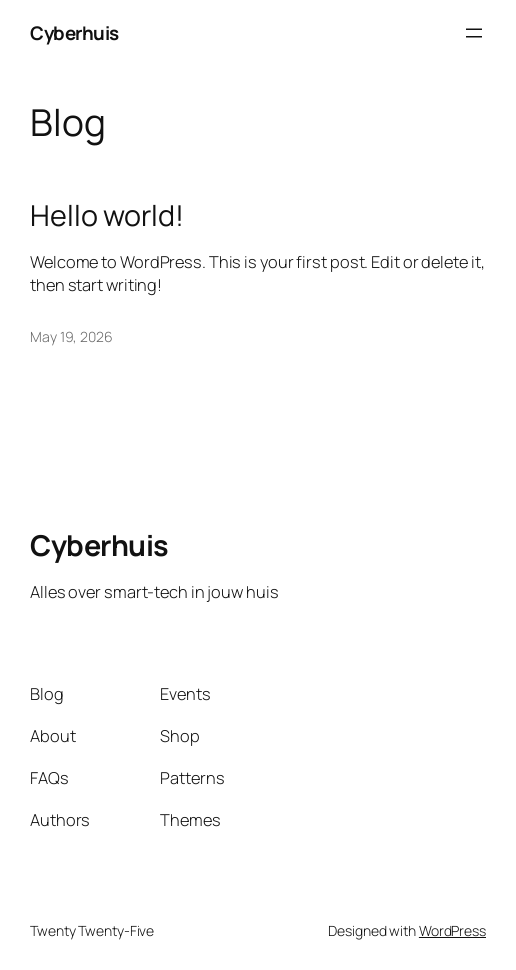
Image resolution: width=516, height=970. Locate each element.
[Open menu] (474, 33)
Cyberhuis (74, 33)
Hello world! (107, 215)
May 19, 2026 (71, 336)
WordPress (452, 930)
